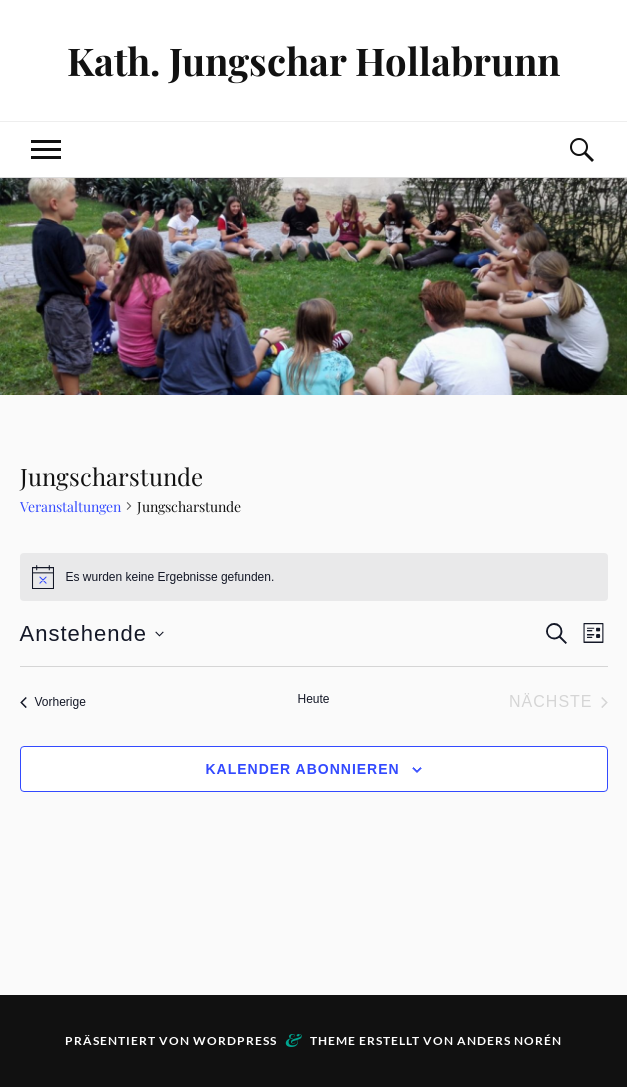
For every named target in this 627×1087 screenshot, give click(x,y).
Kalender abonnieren (302, 769)
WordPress (235, 1040)
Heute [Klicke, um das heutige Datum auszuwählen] (313, 699)
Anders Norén (509, 1040)
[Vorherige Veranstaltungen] (53, 702)
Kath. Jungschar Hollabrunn (313, 60)
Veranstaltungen (70, 506)
